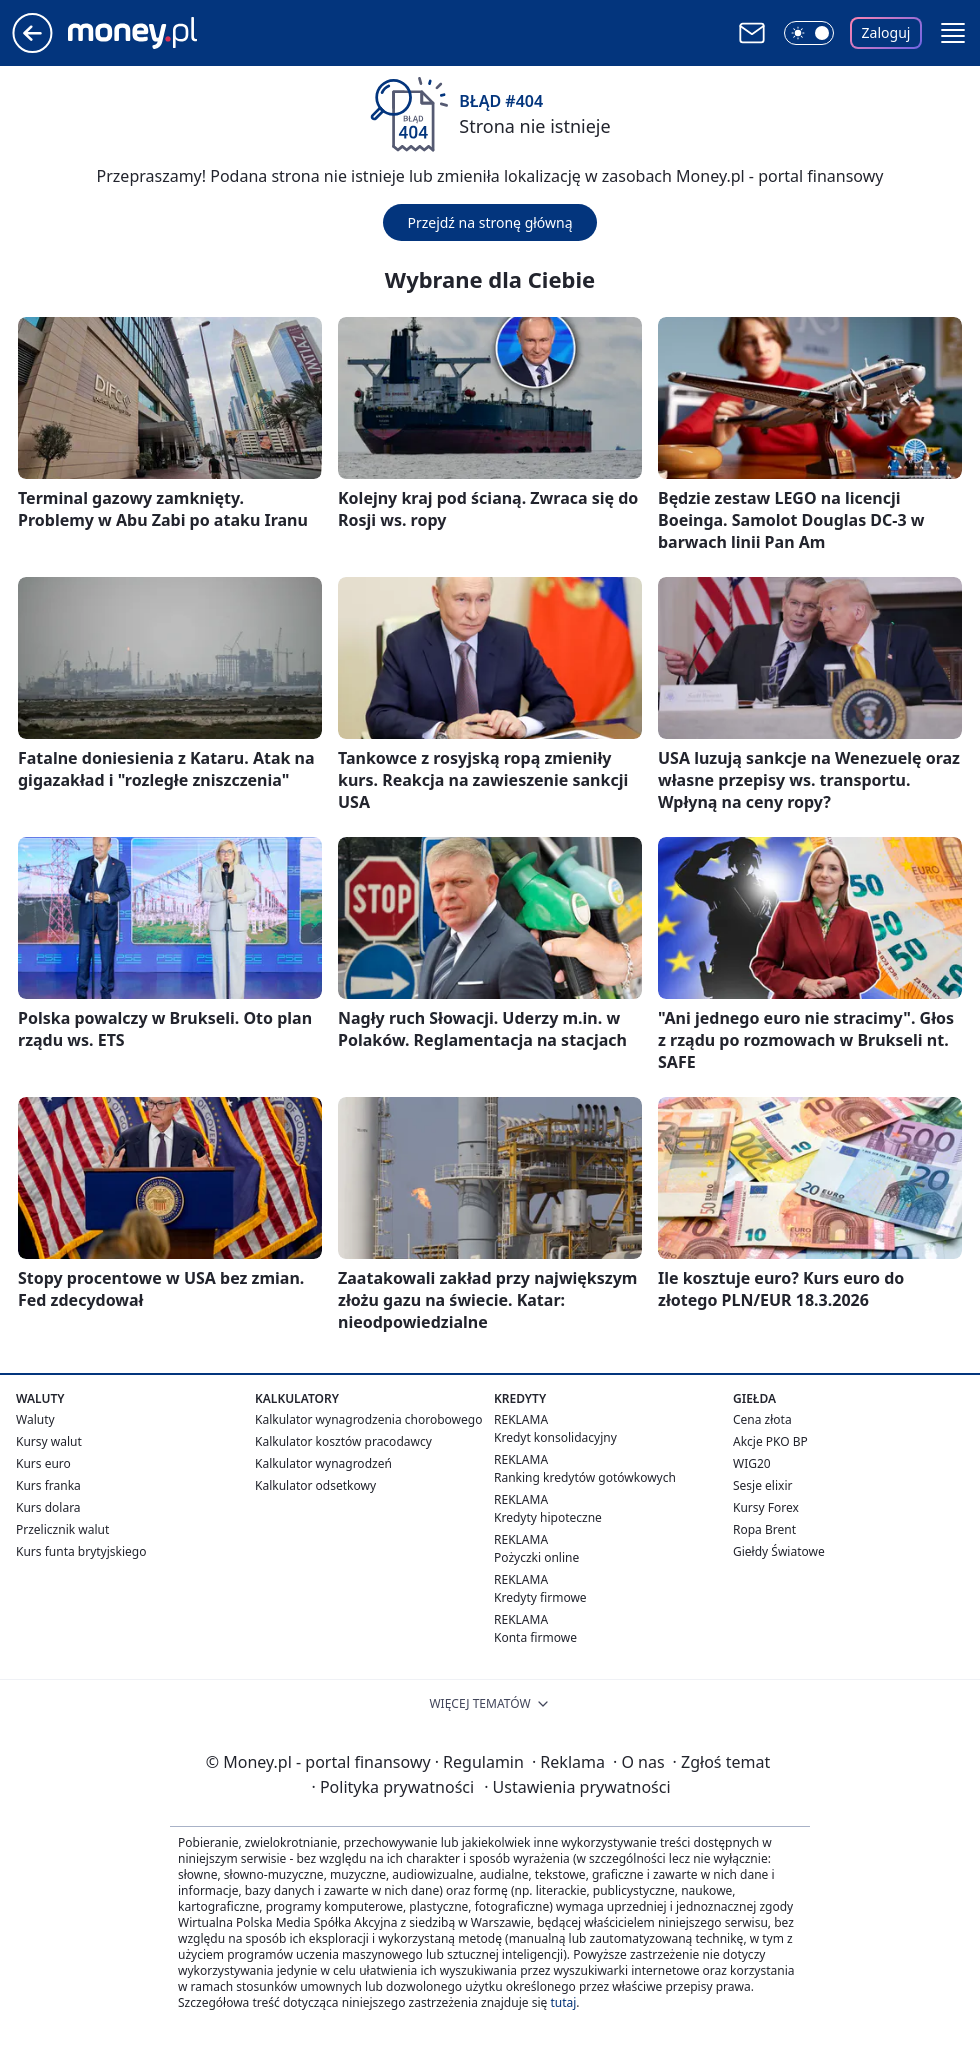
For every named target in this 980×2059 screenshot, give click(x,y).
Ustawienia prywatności (577, 1787)
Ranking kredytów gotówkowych (585, 1477)
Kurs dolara (48, 1507)
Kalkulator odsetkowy (315, 1485)
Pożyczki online (536, 1557)
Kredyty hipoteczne (548, 1517)
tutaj (563, 2002)
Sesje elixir (762, 1485)
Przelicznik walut (62, 1529)
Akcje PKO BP (770, 1441)
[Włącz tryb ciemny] (809, 33)
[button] (953, 33)
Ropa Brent (764, 1529)
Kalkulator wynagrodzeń (323, 1463)
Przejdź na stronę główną (489, 222)
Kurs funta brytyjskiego (81, 1551)
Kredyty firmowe (540, 1597)
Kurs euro (43, 1463)
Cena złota (762, 1419)
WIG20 (752, 1463)
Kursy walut (49, 1441)
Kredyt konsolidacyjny (555, 1437)
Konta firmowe (535, 1637)
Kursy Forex (766, 1507)
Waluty (35, 1419)
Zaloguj (886, 32)
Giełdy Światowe (779, 1551)
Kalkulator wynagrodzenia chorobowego (368, 1419)
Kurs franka (48, 1485)
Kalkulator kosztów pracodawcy (343, 1441)
